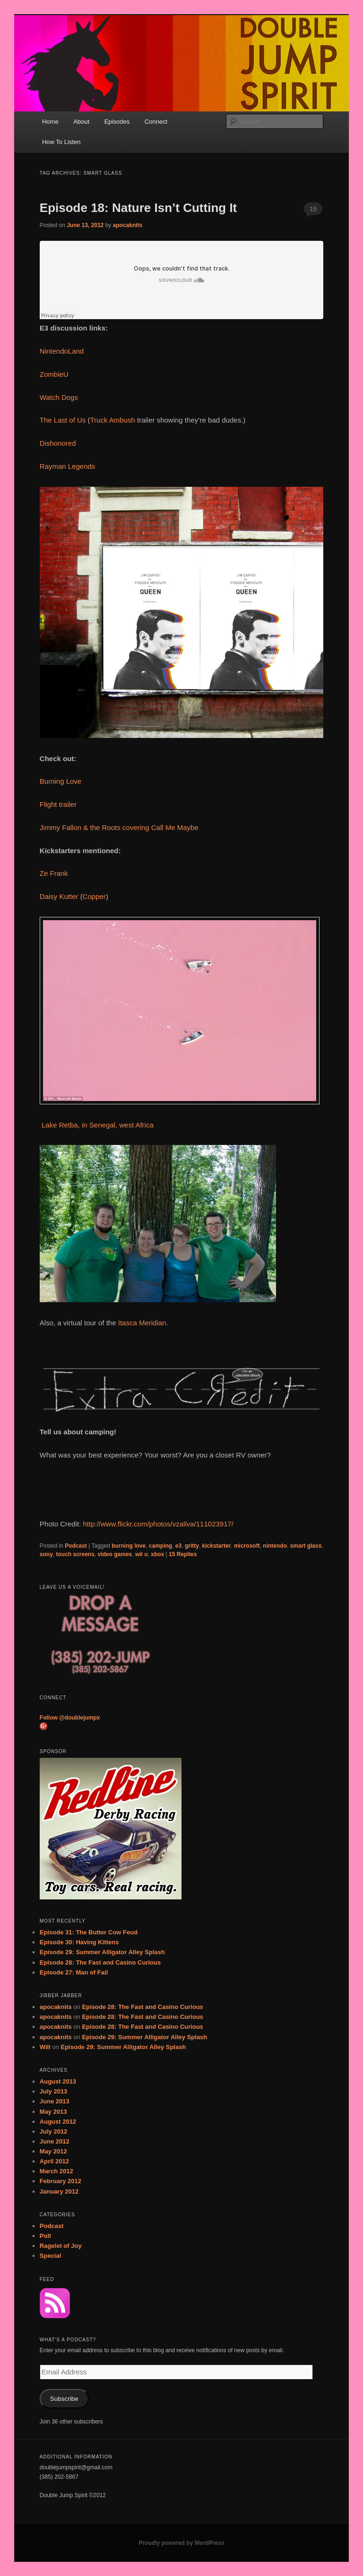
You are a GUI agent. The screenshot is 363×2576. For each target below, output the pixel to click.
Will (45, 2047)
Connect (156, 121)
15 (313, 208)
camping (160, 1545)
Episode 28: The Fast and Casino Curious (100, 1962)
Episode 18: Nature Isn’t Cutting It (138, 208)
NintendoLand (62, 351)
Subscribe (64, 2398)
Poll (45, 2235)
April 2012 (54, 2161)
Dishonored (58, 443)
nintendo (275, 1545)
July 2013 (54, 2091)
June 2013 (54, 2101)
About (81, 121)
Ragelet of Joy (61, 2245)
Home (50, 121)
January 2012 (59, 2191)
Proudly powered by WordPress (181, 2543)
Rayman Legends (67, 466)
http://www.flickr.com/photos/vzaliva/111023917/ (158, 1524)
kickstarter (216, 1545)
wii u (141, 1554)
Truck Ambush (112, 420)
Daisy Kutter (59, 896)
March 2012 (56, 2171)
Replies (183, 1554)
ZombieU (54, 374)
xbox (157, 1554)
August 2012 (58, 2121)
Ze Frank (54, 873)
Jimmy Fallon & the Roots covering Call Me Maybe (119, 827)
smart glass (306, 1545)
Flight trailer (58, 804)
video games (115, 1554)
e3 (178, 1545)
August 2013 (58, 2081)
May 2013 (53, 2111)
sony (46, 1554)
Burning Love (60, 781)
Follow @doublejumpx (70, 1717)
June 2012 (54, 2141)
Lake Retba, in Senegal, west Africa (97, 1125)
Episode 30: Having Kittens (79, 1942)
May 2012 (53, 2151)
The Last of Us (63, 420)
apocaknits (128, 225)
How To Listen (61, 141)
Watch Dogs (59, 397)
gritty (192, 1545)
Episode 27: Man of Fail (74, 1972)
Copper (94, 896)
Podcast (76, 1545)
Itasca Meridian (142, 1323)
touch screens (75, 1554)
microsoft (247, 1545)
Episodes (117, 121)
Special (50, 2255)
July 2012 (54, 2131)
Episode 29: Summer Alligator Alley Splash (102, 1952)
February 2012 (60, 2181)
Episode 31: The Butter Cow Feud (89, 1932)
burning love (129, 1545)
